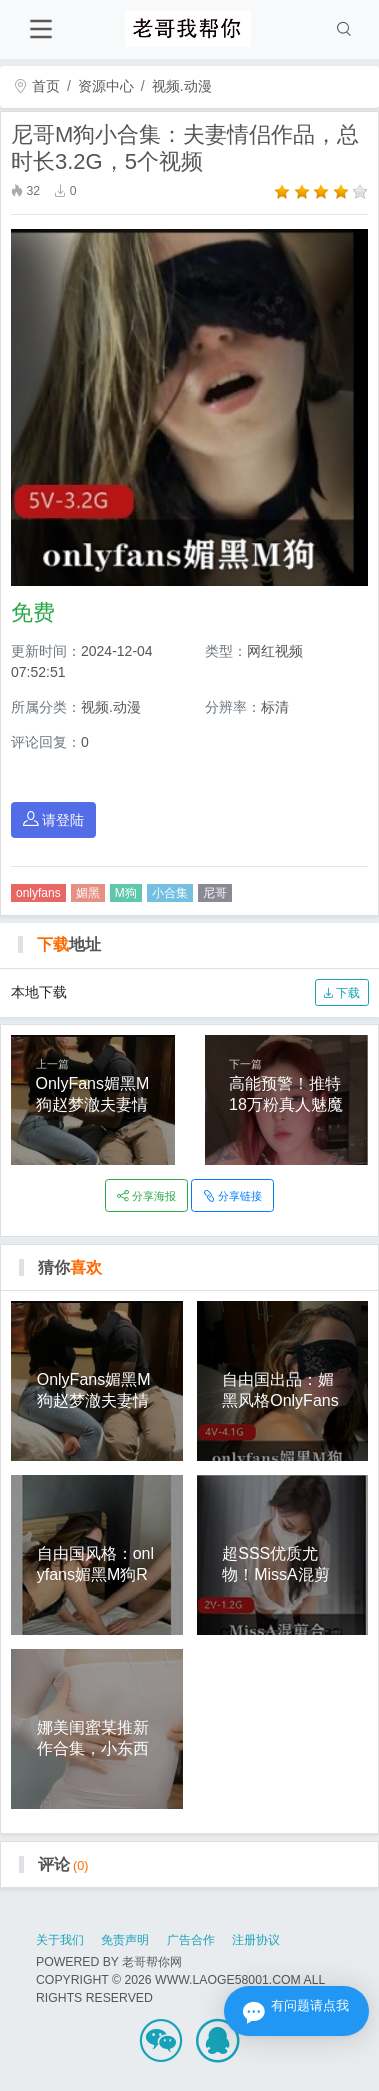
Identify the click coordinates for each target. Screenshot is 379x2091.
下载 (341, 993)
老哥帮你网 (152, 1962)
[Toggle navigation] (40, 29)
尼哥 (215, 893)
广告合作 (191, 1940)
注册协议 (256, 1940)
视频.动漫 (182, 86)
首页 (37, 86)
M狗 (126, 893)
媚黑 (88, 893)
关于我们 (60, 1940)
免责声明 (125, 1940)
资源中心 (106, 86)
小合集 (170, 893)
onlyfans (38, 893)
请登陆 (54, 819)
